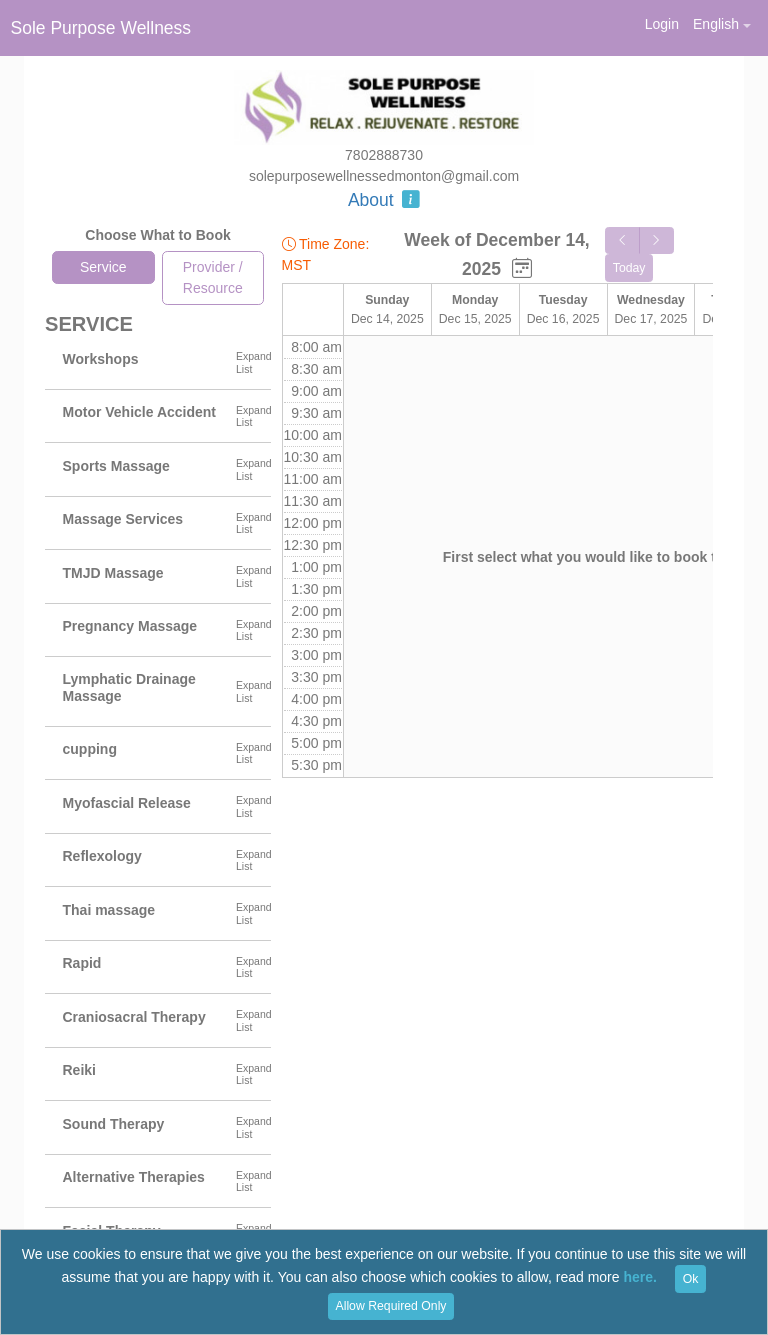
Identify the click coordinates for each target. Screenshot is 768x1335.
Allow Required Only (391, 1306)
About (384, 200)
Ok (691, 1279)
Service (103, 267)
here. (639, 1278)
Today (629, 268)
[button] (721, 24)
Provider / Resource (213, 277)
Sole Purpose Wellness (101, 28)
